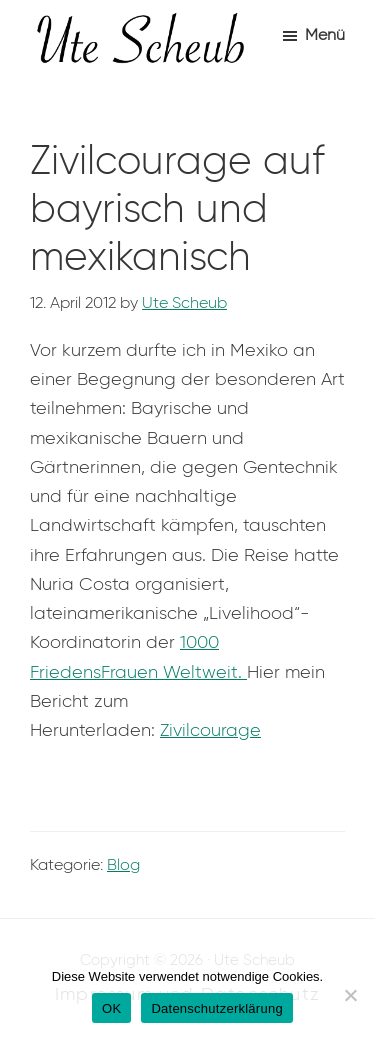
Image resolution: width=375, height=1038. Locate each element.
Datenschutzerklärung (216, 1008)
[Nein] (350, 995)
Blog (123, 864)
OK (111, 1008)
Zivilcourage (210, 730)
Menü (325, 34)
